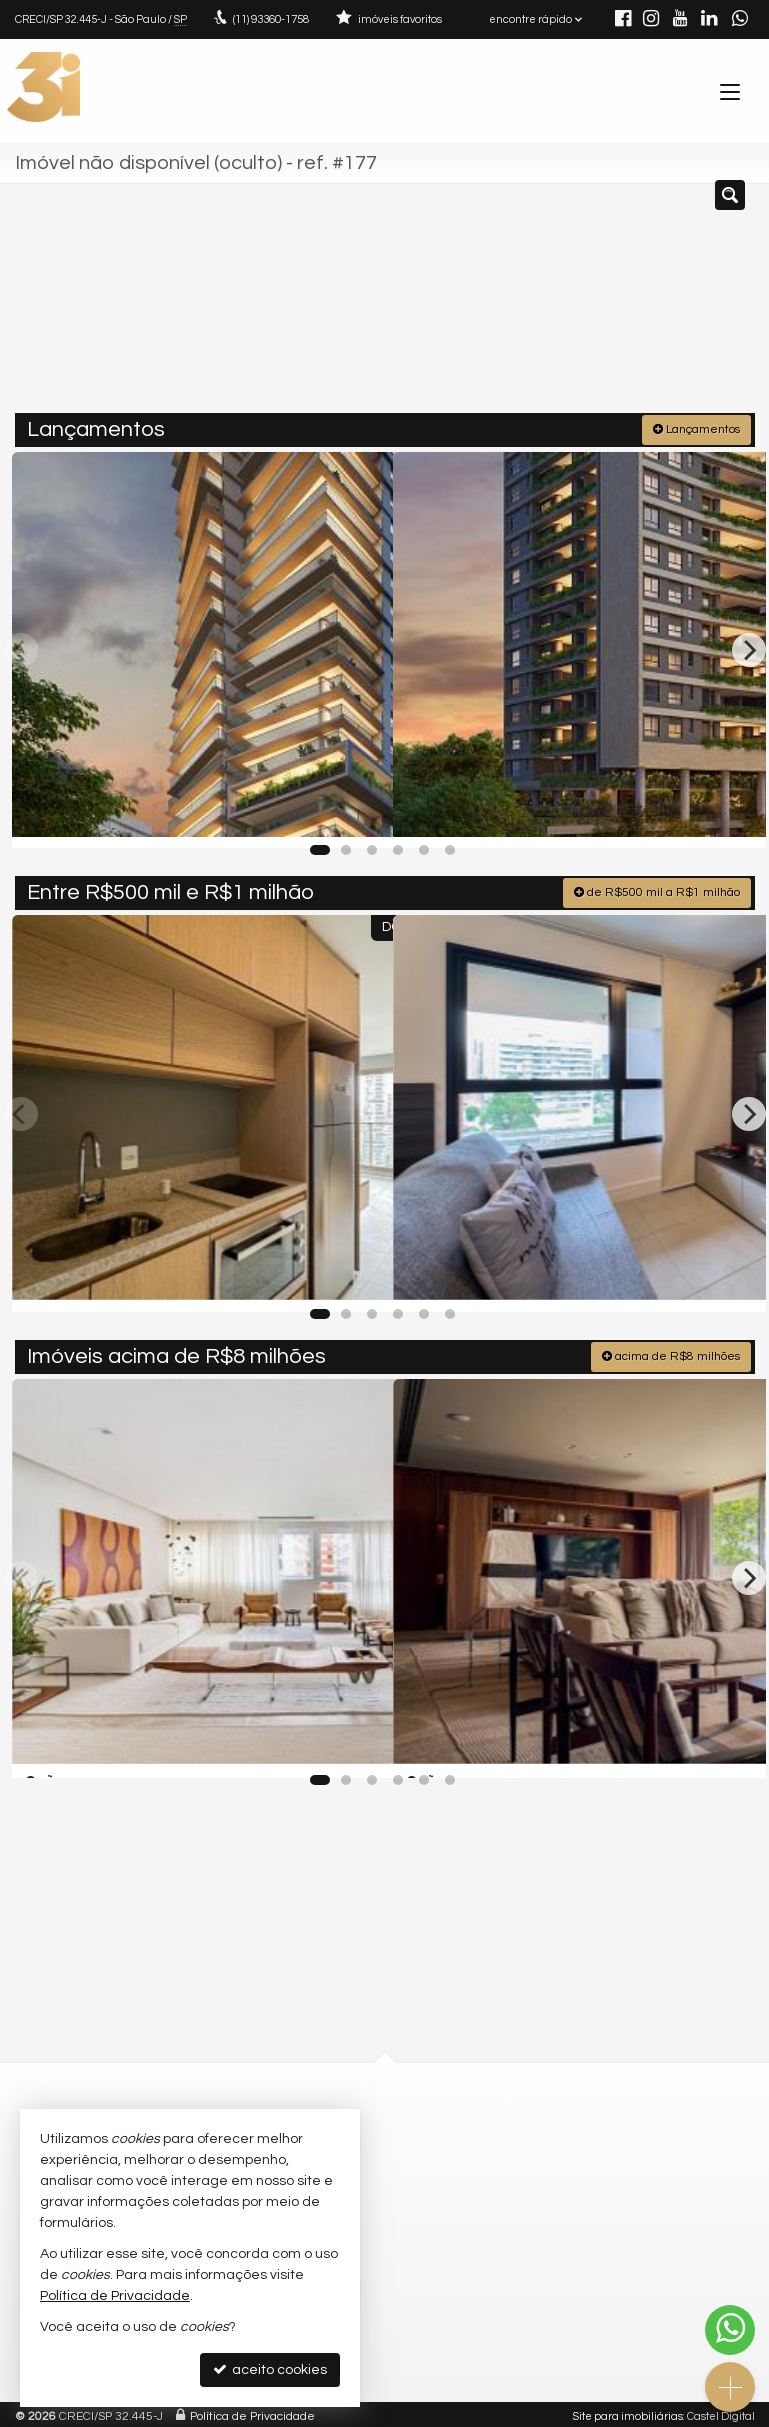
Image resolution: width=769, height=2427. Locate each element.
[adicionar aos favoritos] (356, 813)
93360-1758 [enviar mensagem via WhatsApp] (271, 19)
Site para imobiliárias (628, 2411)
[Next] (749, 646)
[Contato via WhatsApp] (730, 2330)
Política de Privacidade (252, 2411)
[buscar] (709, 306)
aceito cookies (270, 2369)
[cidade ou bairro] (562, 306)
